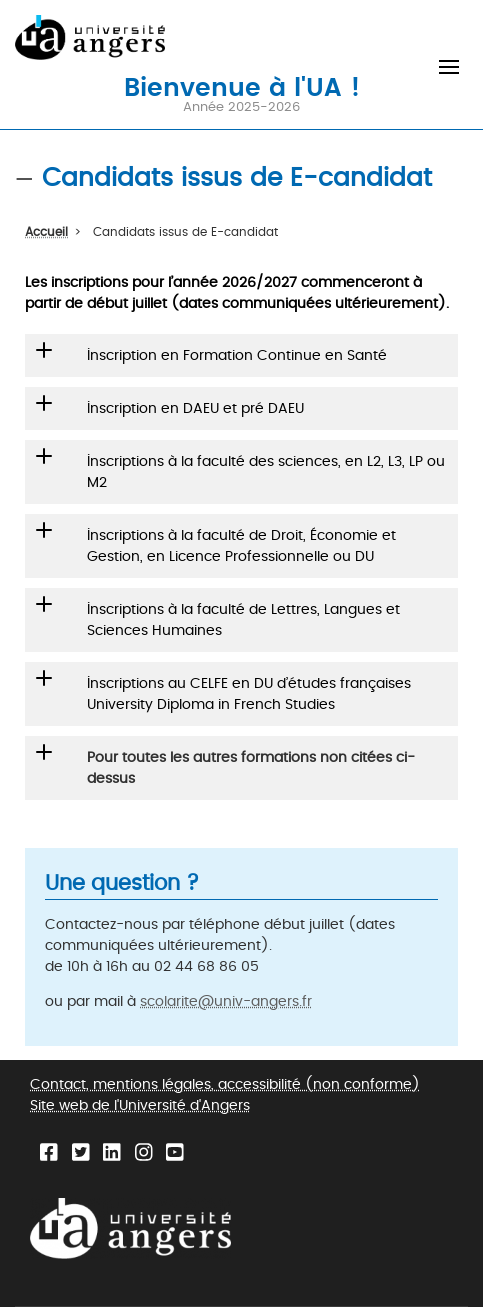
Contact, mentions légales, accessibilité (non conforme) (225, 1084)
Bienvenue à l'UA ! (242, 86)
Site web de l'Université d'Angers (140, 1105)
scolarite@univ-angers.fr (226, 1001)
